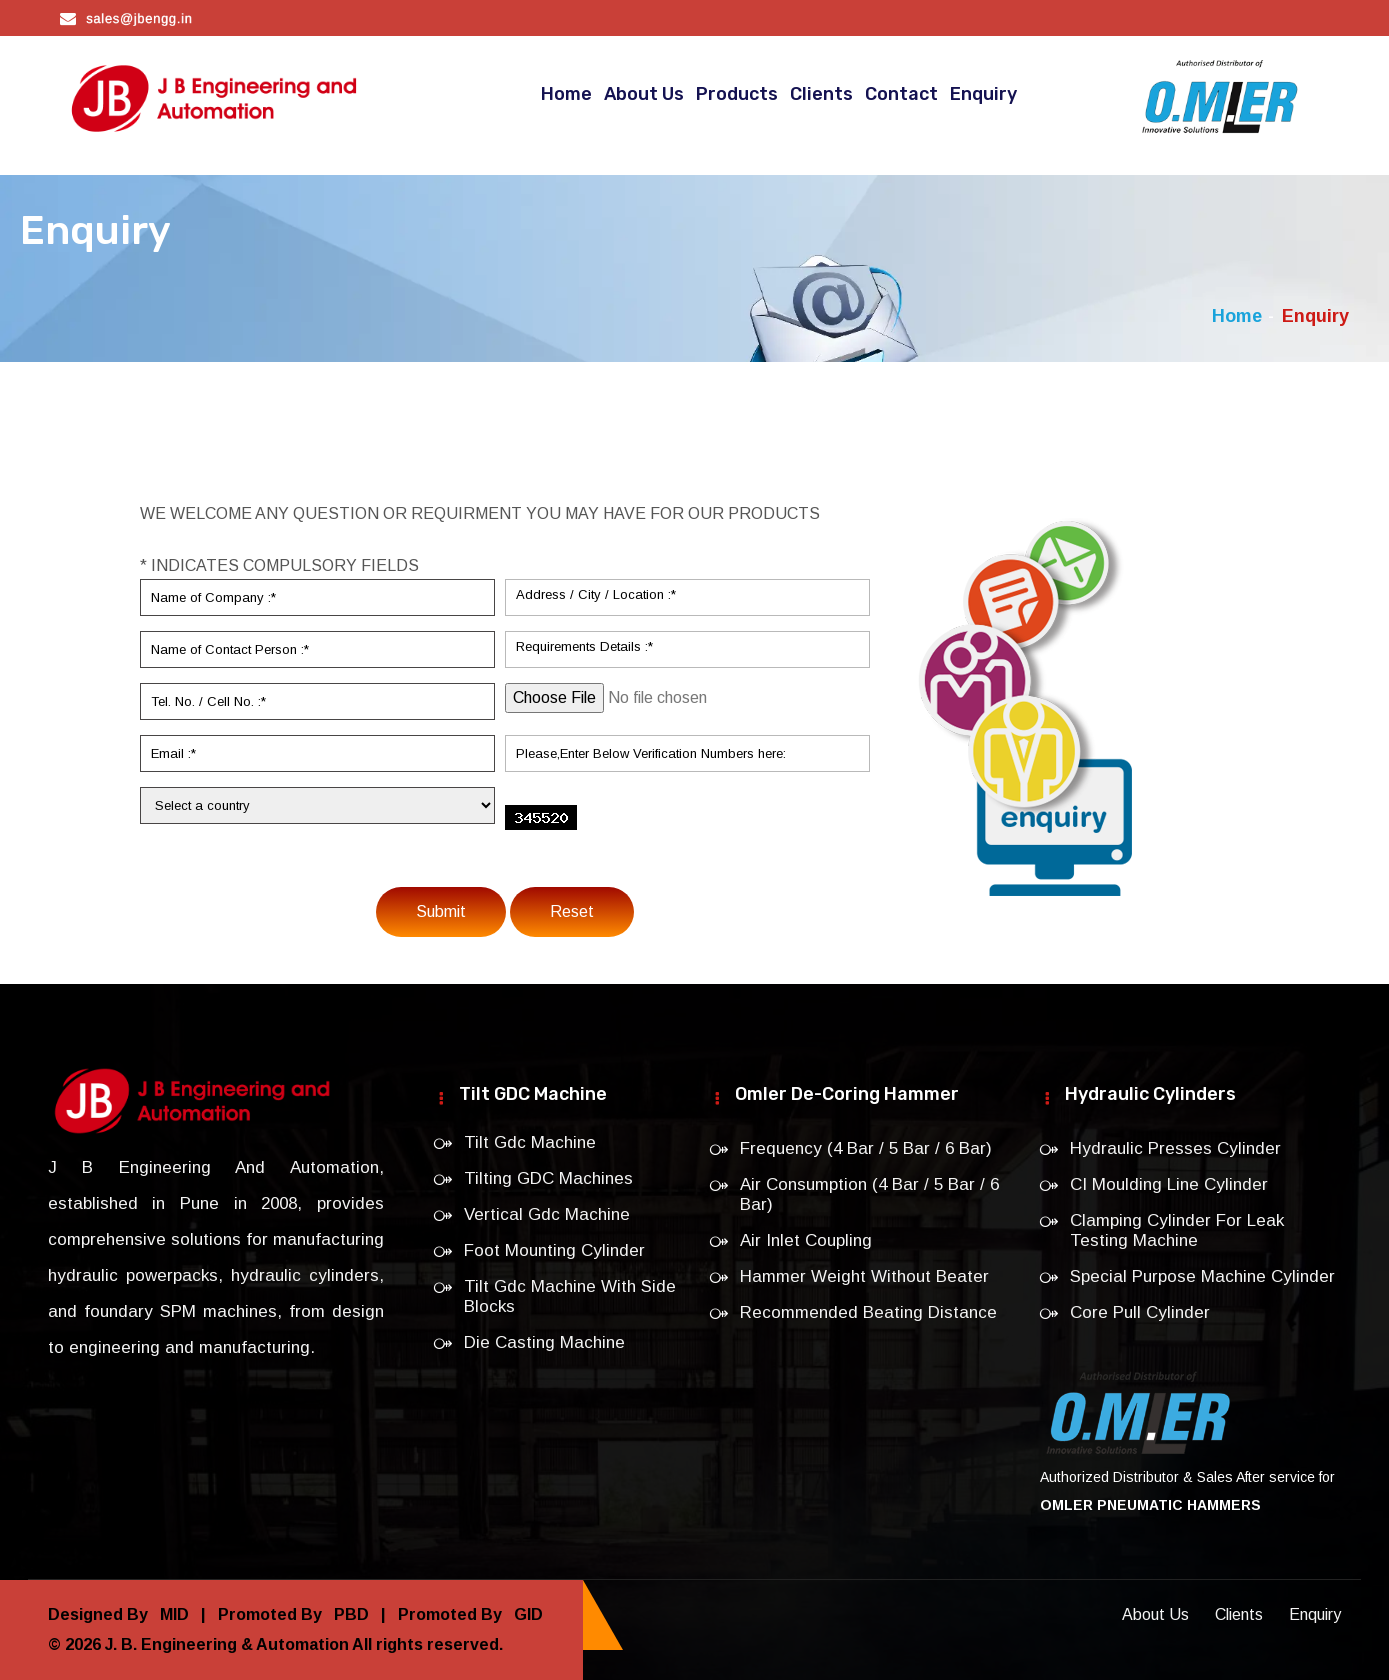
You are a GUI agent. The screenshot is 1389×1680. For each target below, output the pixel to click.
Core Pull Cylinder (1140, 1312)
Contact (901, 94)
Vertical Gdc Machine (547, 1214)
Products (737, 94)
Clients (821, 94)
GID (524, 1614)
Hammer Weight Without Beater (864, 1276)
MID (172, 1614)
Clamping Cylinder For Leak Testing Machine (1177, 1230)
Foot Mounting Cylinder (554, 1250)
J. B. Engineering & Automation (227, 1644)
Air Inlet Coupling (806, 1240)
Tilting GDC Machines (548, 1178)
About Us (644, 94)
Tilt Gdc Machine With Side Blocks (570, 1296)
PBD (349, 1614)
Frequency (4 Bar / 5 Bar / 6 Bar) (866, 1148)
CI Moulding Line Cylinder (1169, 1184)
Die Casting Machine (544, 1342)
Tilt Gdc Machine (530, 1142)
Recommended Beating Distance (868, 1312)
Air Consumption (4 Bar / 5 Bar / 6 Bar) (869, 1194)
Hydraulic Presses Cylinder (1175, 1148)
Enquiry (983, 94)
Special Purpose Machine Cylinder (1202, 1276)
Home (566, 94)
